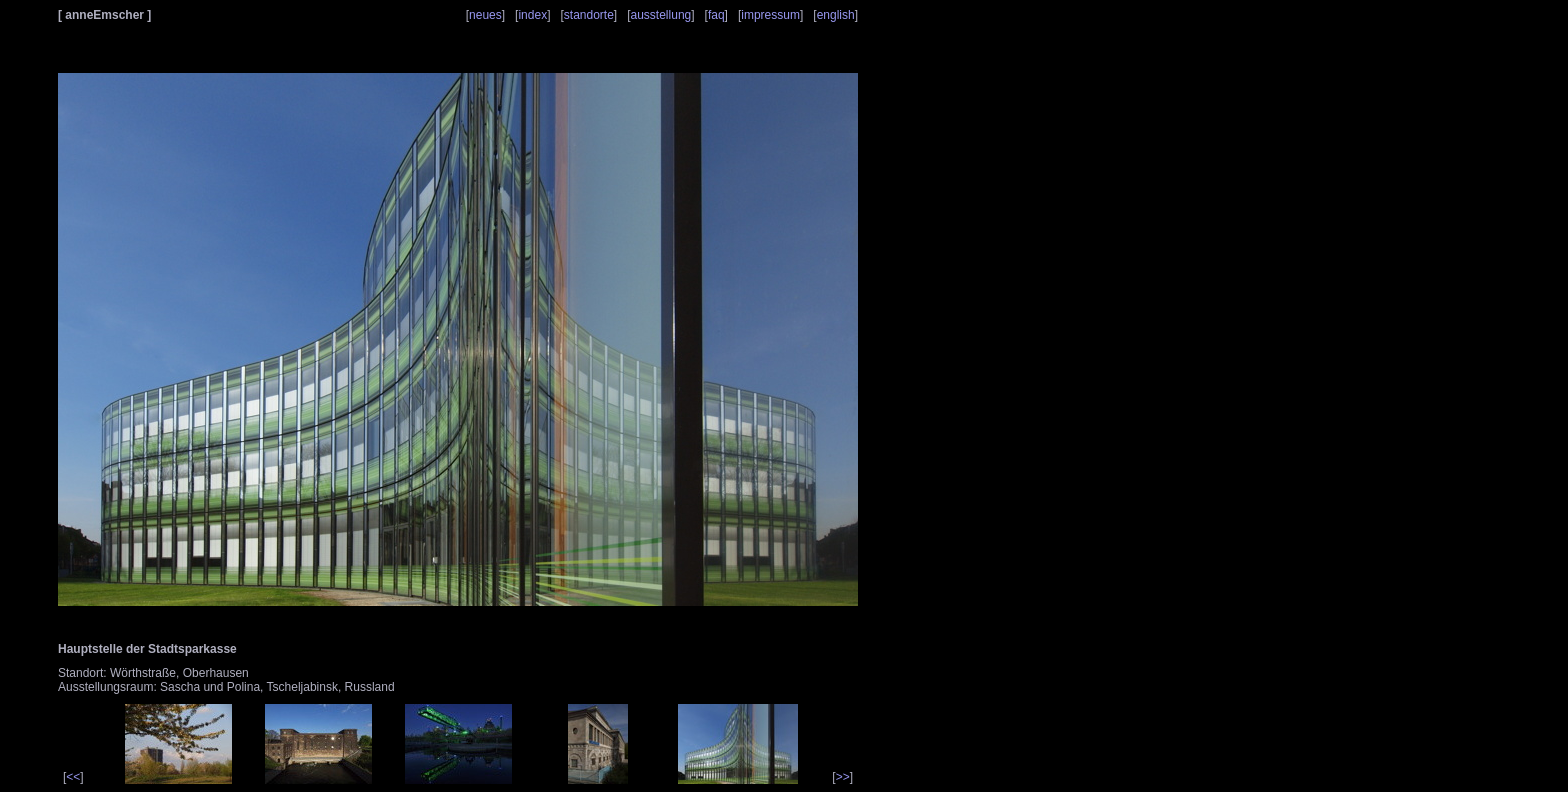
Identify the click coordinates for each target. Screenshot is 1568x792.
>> (843, 777)
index (532, 15)
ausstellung (661, 15)
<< (73, 777)
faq (716, 15)
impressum (770, 15)
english (836, 15)
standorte (589, 15)
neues (485, 15)
